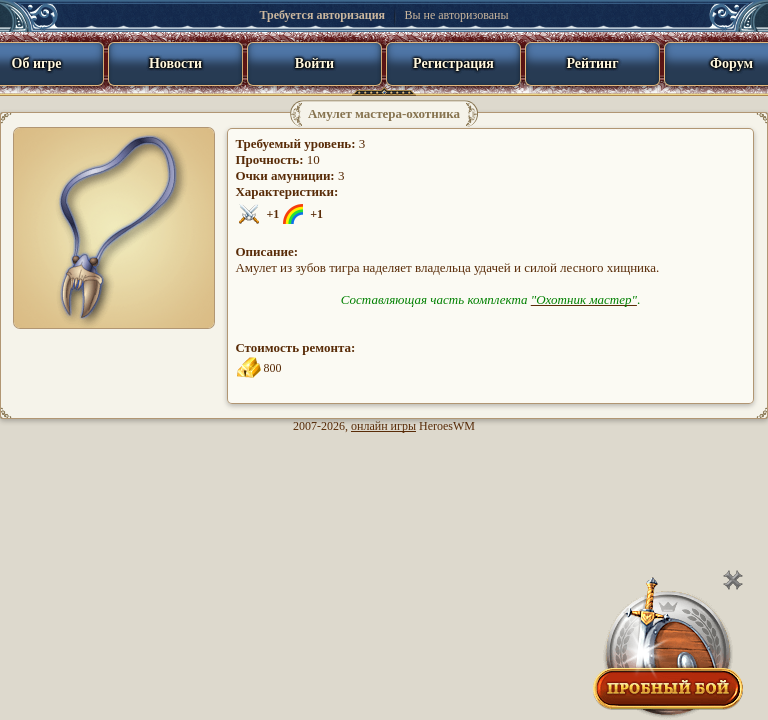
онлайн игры (383, 426)
